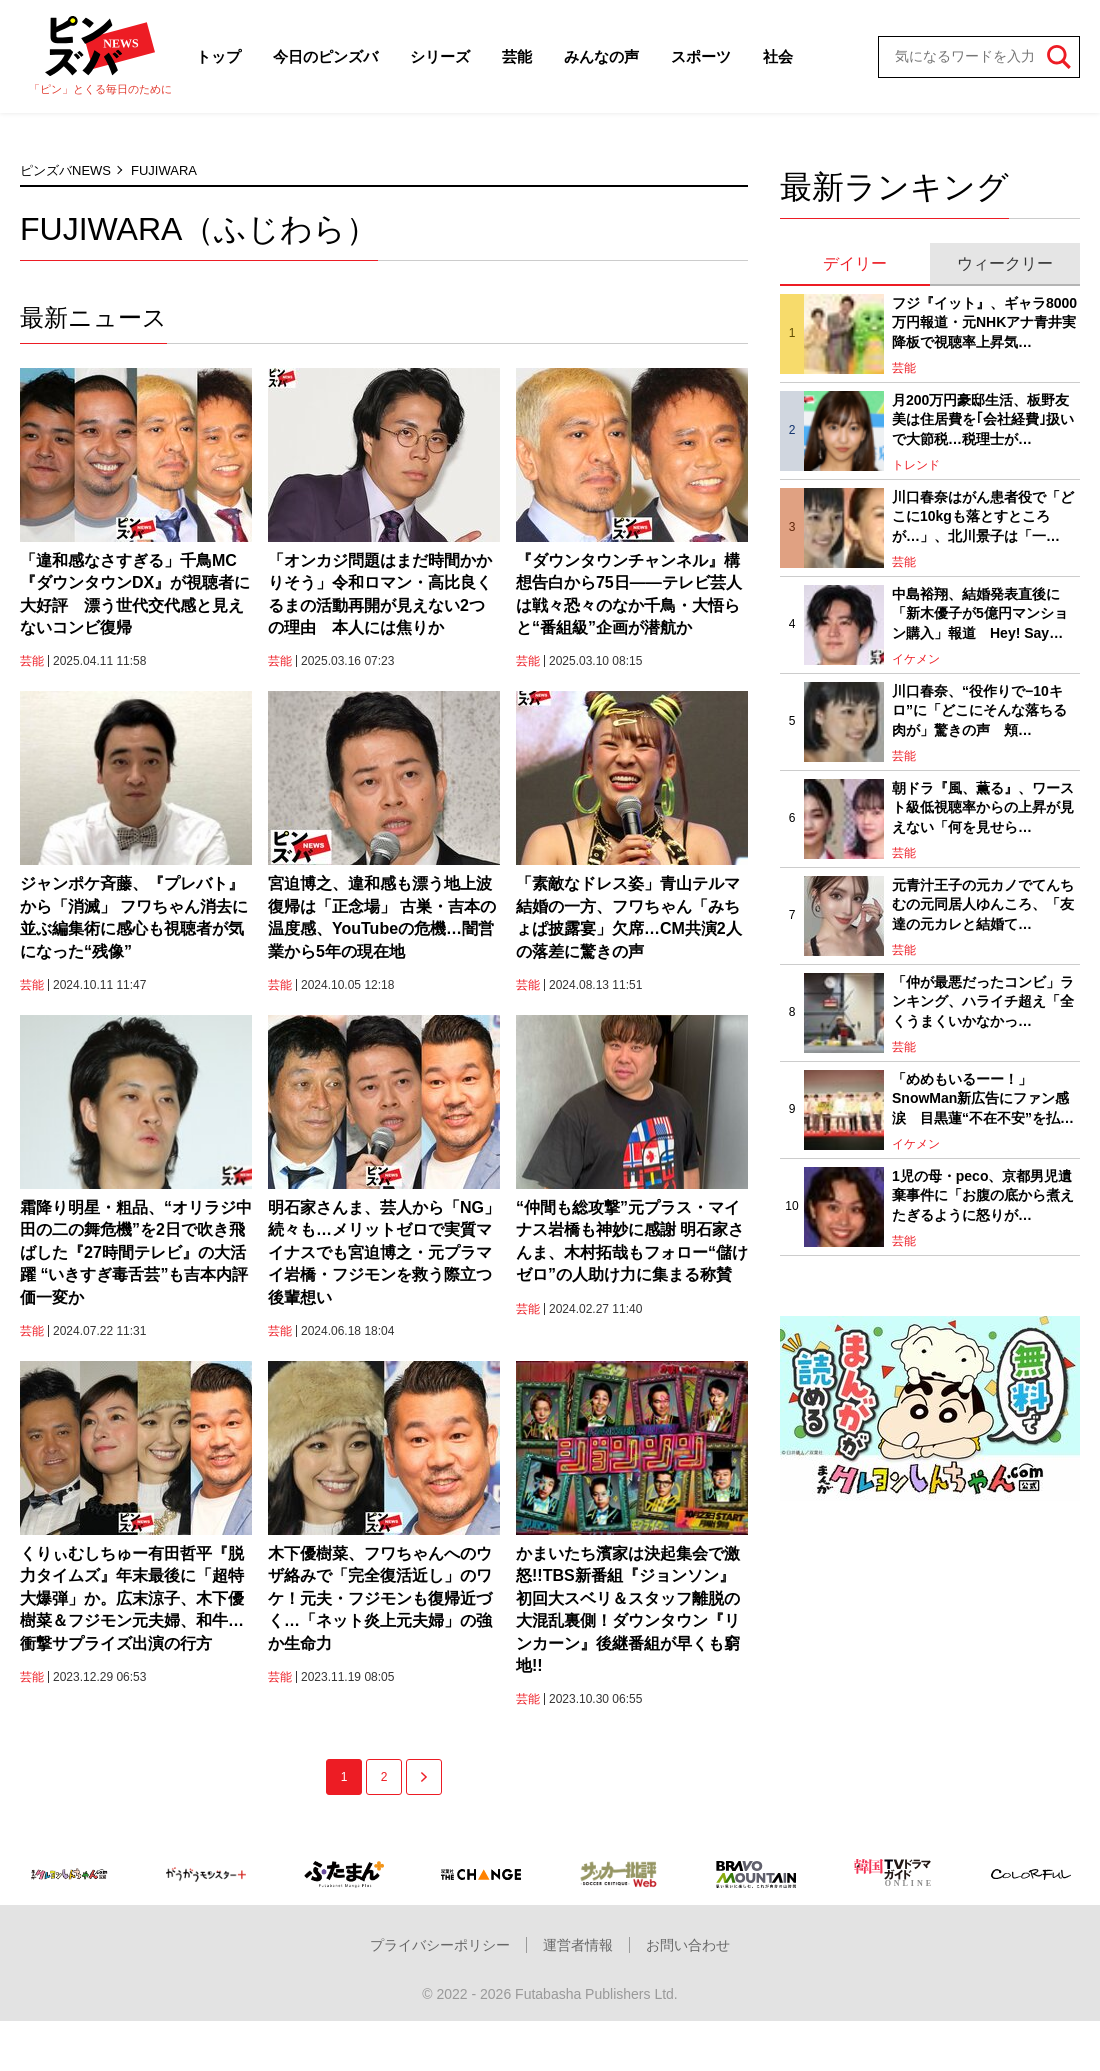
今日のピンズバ (325, 56)
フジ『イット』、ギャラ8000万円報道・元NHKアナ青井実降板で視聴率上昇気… (984, 322)
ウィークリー (1005, 263)
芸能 (517, 56)
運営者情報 (578, 1945)
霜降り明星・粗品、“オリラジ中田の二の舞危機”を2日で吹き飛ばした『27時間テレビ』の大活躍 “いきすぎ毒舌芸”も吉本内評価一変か (136, 1252)
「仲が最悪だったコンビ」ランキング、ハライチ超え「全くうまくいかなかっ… (983, 1001)
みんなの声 (601, 56)
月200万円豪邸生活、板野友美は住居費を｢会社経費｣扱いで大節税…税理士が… (983, 419)
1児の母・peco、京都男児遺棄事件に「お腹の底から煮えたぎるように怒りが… (983, 1195)
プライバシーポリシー (440, 1945)
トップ (218, 56)
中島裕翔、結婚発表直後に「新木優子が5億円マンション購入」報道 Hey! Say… (980, 613)
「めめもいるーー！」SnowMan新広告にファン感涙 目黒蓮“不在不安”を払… (983, 1098)
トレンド (916, 465)
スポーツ (701, 56)
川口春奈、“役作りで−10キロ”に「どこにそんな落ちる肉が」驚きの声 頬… (979, 710)
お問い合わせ (688, 1945)
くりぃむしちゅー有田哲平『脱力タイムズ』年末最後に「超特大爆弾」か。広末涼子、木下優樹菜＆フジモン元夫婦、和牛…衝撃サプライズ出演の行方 (132, 1598)
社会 (778, 56)
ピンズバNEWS (65, 170)
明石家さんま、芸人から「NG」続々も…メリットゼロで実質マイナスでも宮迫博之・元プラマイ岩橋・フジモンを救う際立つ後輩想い (384, 1252)
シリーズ (440, 56)
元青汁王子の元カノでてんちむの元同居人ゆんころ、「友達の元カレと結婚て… (983, 904)
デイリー (855, 263)
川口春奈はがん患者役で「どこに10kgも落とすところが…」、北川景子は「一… (983, 516)
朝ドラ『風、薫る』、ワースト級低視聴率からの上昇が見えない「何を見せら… (983, 807)
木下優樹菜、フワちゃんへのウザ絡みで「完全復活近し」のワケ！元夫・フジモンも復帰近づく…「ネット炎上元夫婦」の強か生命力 (380, 1598)
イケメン (916, 659)
